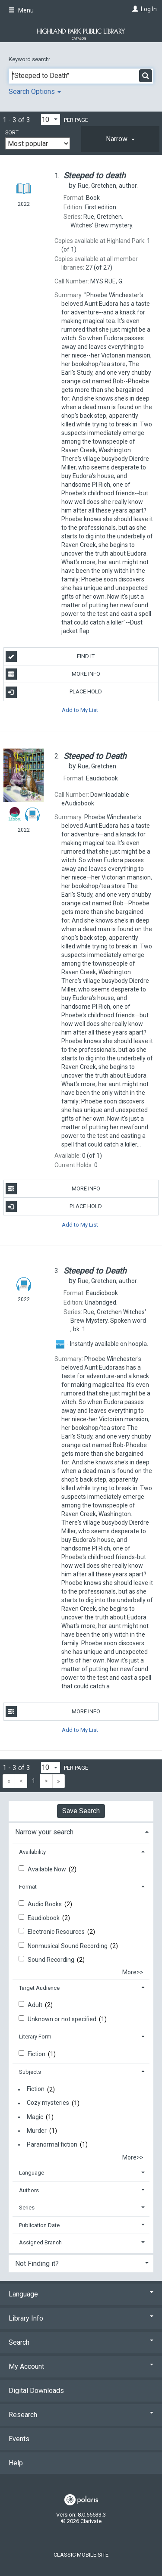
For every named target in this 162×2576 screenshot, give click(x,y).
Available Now (47, 1869)
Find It (50, 656)
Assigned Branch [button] (40, 2242)
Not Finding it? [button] (37, 2263)
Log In (149, 9)
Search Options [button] (35, 91)
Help (16, 2463)
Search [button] (81, 2342)
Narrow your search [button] (44, 1832)
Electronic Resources (57, 1931)
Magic (35, 2116)
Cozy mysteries (48, 2103)
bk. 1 (108, 1320)
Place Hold (54, 692)
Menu (21, 10)
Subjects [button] (30, 2072)
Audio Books (45, 1904)
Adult (36, 2004)
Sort (12, 133)
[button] (120, 139)
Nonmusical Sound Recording (68, 1945)
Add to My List (80, 710)
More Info (53, 674)
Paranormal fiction (52, 2144)
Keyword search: (30, 59)
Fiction (37, 2054)
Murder (37, 2130)
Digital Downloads (36, 2390)
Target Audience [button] (39, 1988)
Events (19, 2439)
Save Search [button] (81, 1811)
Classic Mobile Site (81, 2554)
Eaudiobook (44, 1917)
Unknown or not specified (63, 2019)
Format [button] (28, 1886)
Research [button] (81, 2415)
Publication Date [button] (39, 2225)
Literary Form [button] (35, 2036)
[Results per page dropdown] (50, 119)
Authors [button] (29, 2190)
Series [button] (27, 2207)
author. (108, 185)
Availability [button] (32, 1852)
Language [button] (31, 2172)
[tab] (120, 139)
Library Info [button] (81, 2318)
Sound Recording (52, 1959)
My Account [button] (81, 2366)
